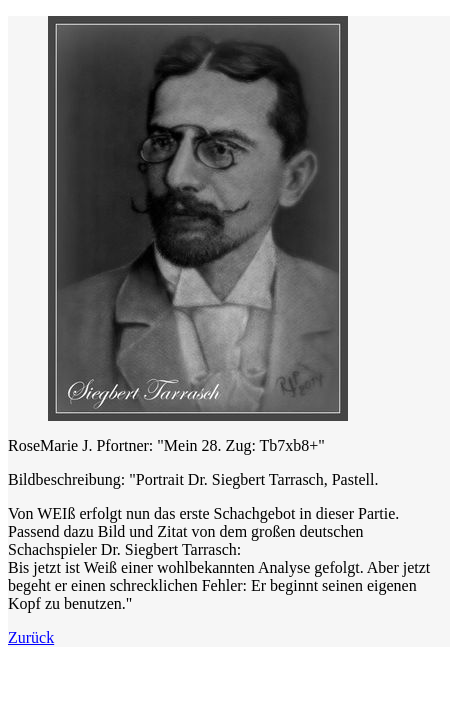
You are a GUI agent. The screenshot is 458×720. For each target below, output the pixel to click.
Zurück (31, 637)
